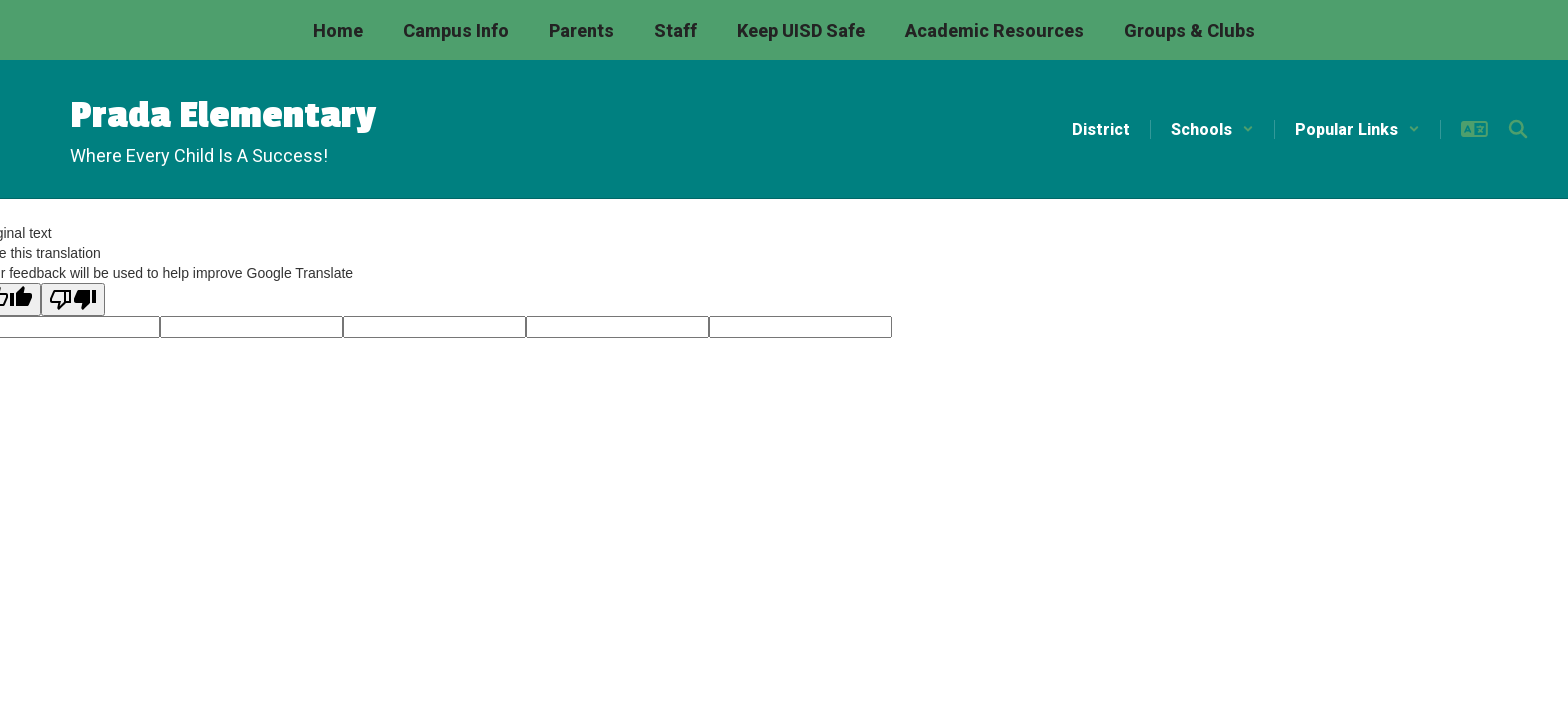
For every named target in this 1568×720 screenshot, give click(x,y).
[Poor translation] (73, 299)
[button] (1212, 129)
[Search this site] (1518, 129)
